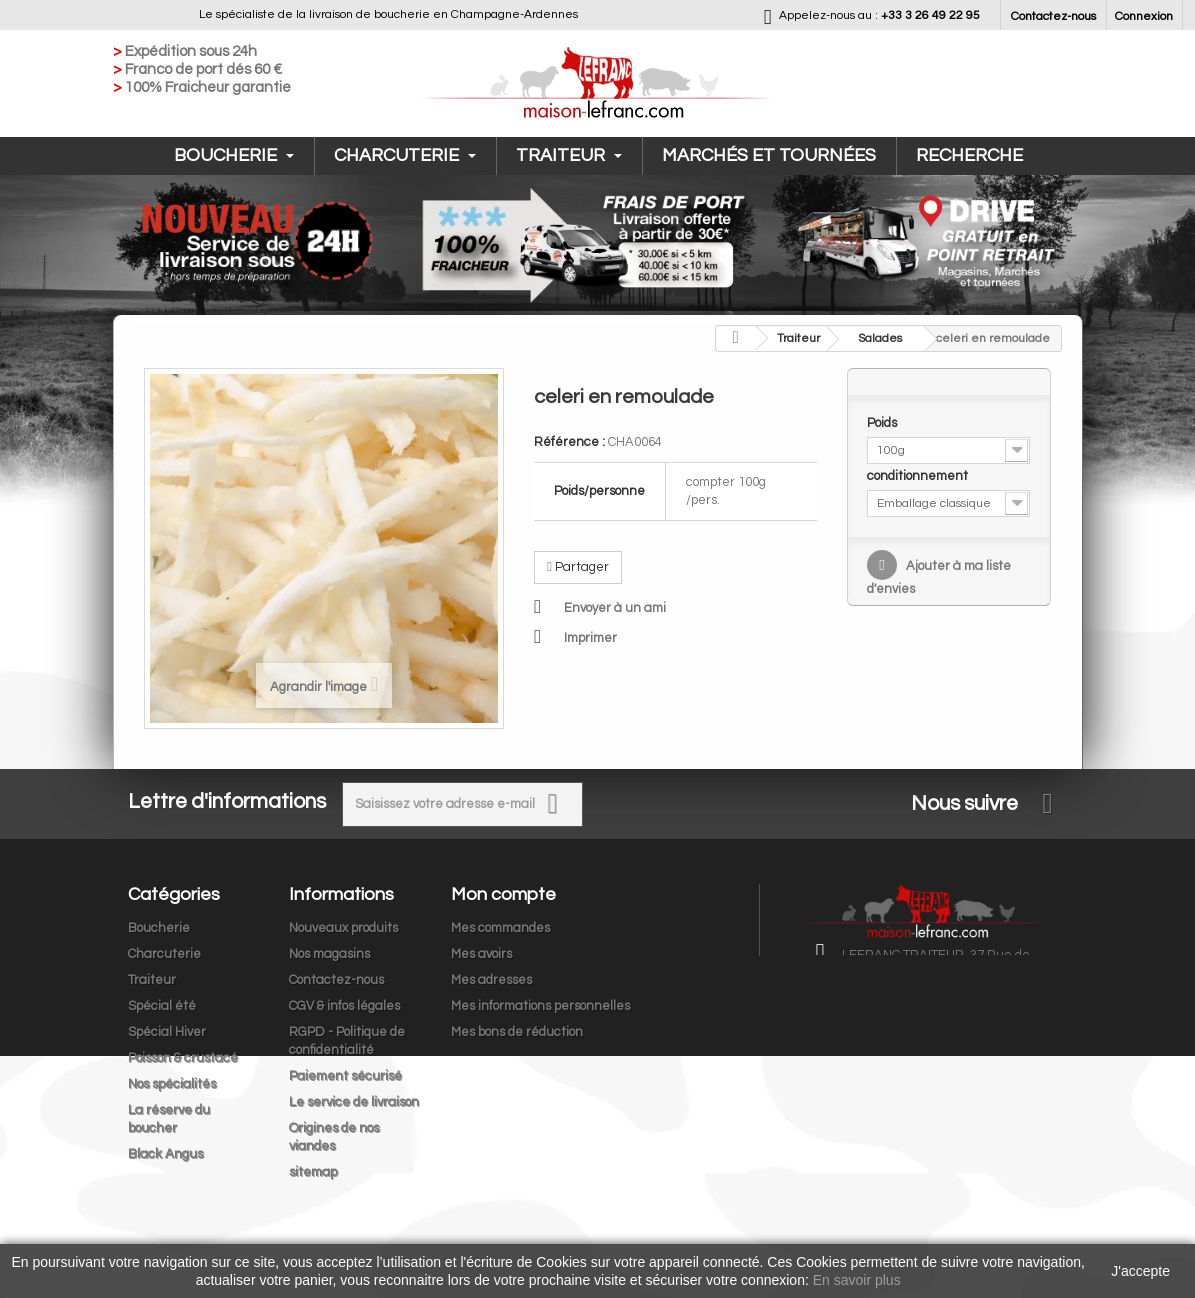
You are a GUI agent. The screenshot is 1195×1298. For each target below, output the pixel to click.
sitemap (313, 1172)
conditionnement (919, 476)
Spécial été (162, 1006)
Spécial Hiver (167, 1032)
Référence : (569, 442)
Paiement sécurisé (345, 1076)
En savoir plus (857, 1280)
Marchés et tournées (769, 155)
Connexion (1144, 16)
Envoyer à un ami (615, 608)
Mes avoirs (481, 954)
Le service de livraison (354, 1102)
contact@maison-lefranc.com (976, 1059)
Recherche (969, 155)
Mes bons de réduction (517, 1032)
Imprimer (590, 638)
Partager (578, 567)
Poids (883, 423)
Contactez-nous (1053, 16)
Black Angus (165, 1154)
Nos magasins (329, 954)
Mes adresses (491, 980)
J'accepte (1140, 1271)
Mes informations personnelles (540, 1006)
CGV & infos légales (344, 1006)
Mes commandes (500, 928)
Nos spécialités (172, 1084)
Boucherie (234, 155)
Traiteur (569, 155)
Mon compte (503, 894)
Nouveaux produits (343, 928)
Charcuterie (405, 155)
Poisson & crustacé (183, 1058)
